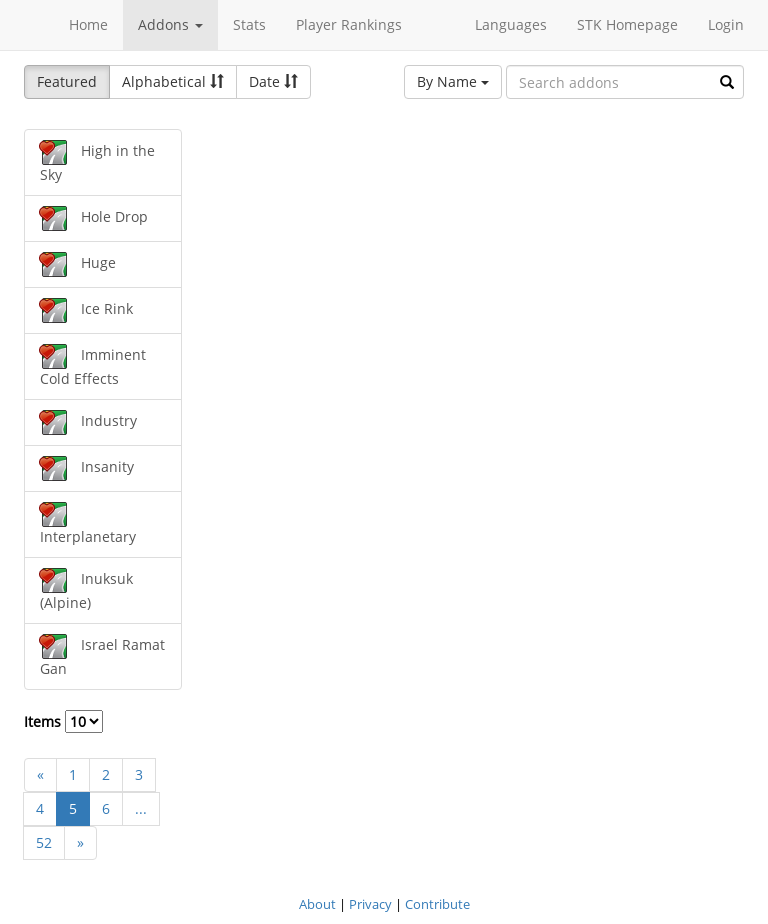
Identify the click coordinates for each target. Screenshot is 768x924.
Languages (511, 24)
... (141, 808)
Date (273, 81)
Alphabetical (173, 81)
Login (726, 24)
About (317, 904)
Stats (249, 24)
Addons (170, 24)
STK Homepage (627, 24)
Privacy (370, 904)
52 (44, 842)
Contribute (437, 904)
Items (63, 721)
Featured (67, 81)
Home (88, 24)
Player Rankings (349, 24)
